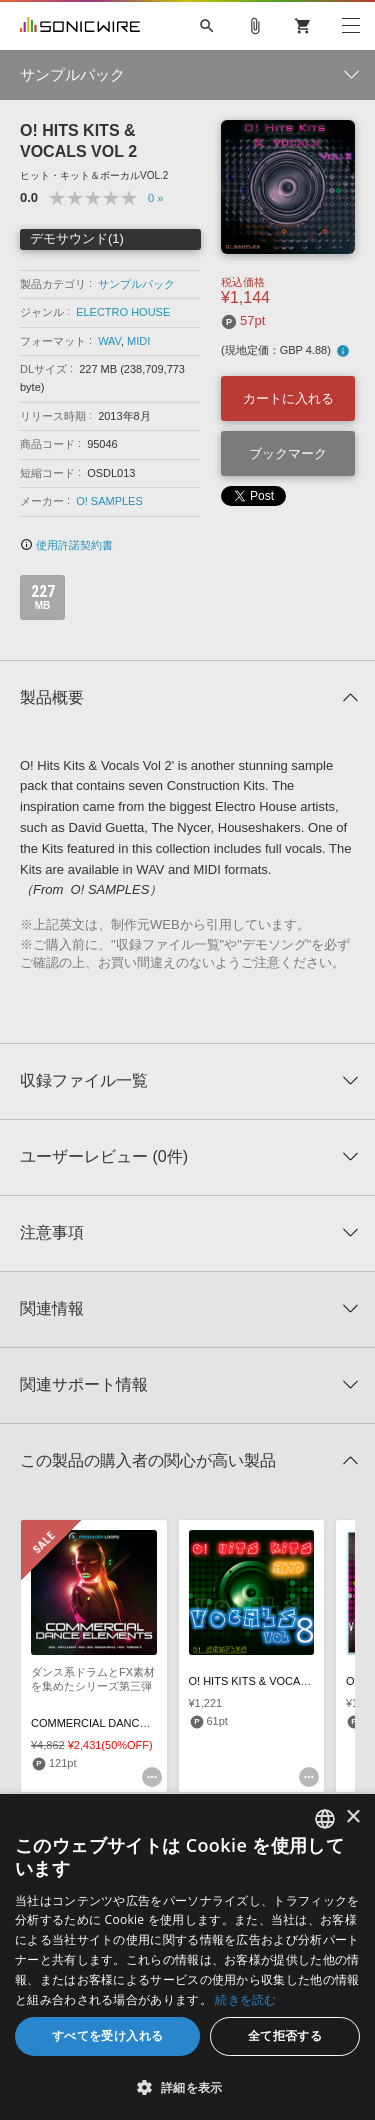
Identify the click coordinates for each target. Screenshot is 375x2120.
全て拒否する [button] (285, 2035)
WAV (109, 341)
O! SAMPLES (109, 501)
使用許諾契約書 (66, 545)
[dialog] (187, 1957)
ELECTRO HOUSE (123, 312)
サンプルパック (136, 284)
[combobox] (325, 1819)
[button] (187, 2087)
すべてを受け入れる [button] (108, 2035)
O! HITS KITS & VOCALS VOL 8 (268, 1681)
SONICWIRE (80, 26)
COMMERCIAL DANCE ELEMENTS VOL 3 (137, 1723)
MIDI (138, 341)
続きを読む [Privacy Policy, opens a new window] (246, 1999)
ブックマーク (288, 453)
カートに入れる (288, 398)
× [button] (352, 1817)
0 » (155, 198)
